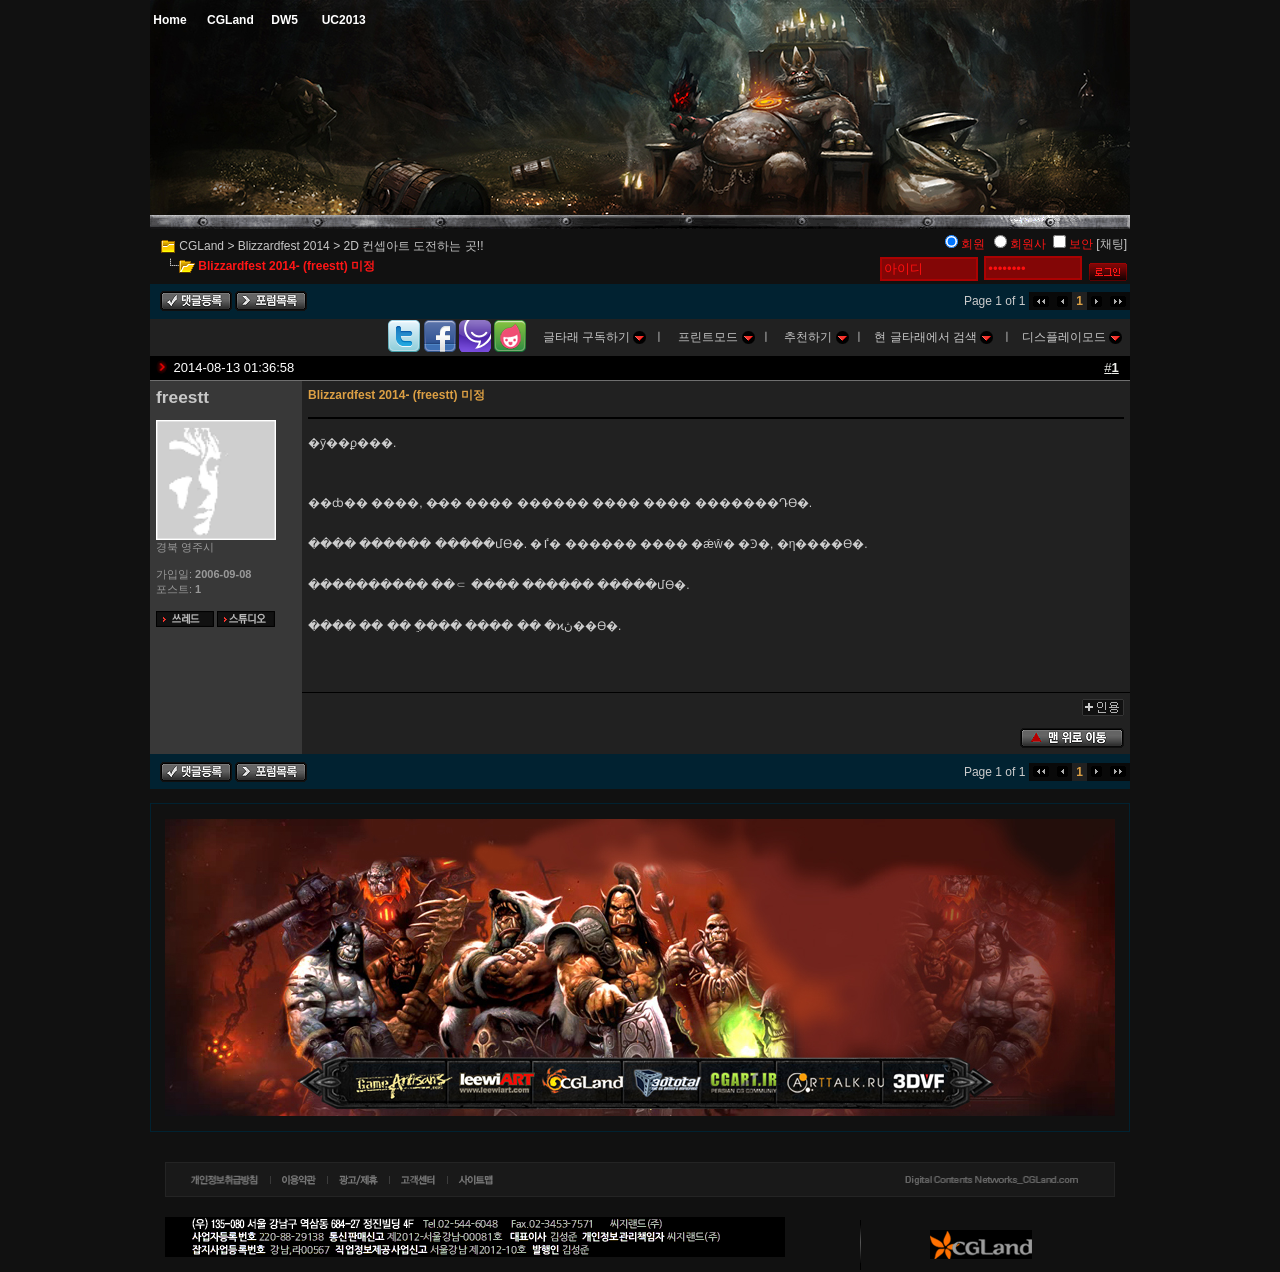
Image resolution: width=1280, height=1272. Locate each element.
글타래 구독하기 (595, 337)
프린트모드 (716, 337)
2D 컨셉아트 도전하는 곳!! (413, 246)
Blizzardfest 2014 (284, 246)
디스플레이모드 (1072, 337)
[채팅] (1111, 244)
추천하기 (816, 337)
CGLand (201, 246)
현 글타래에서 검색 (933, 337)
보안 (1081, 244)
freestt (182, 397)
